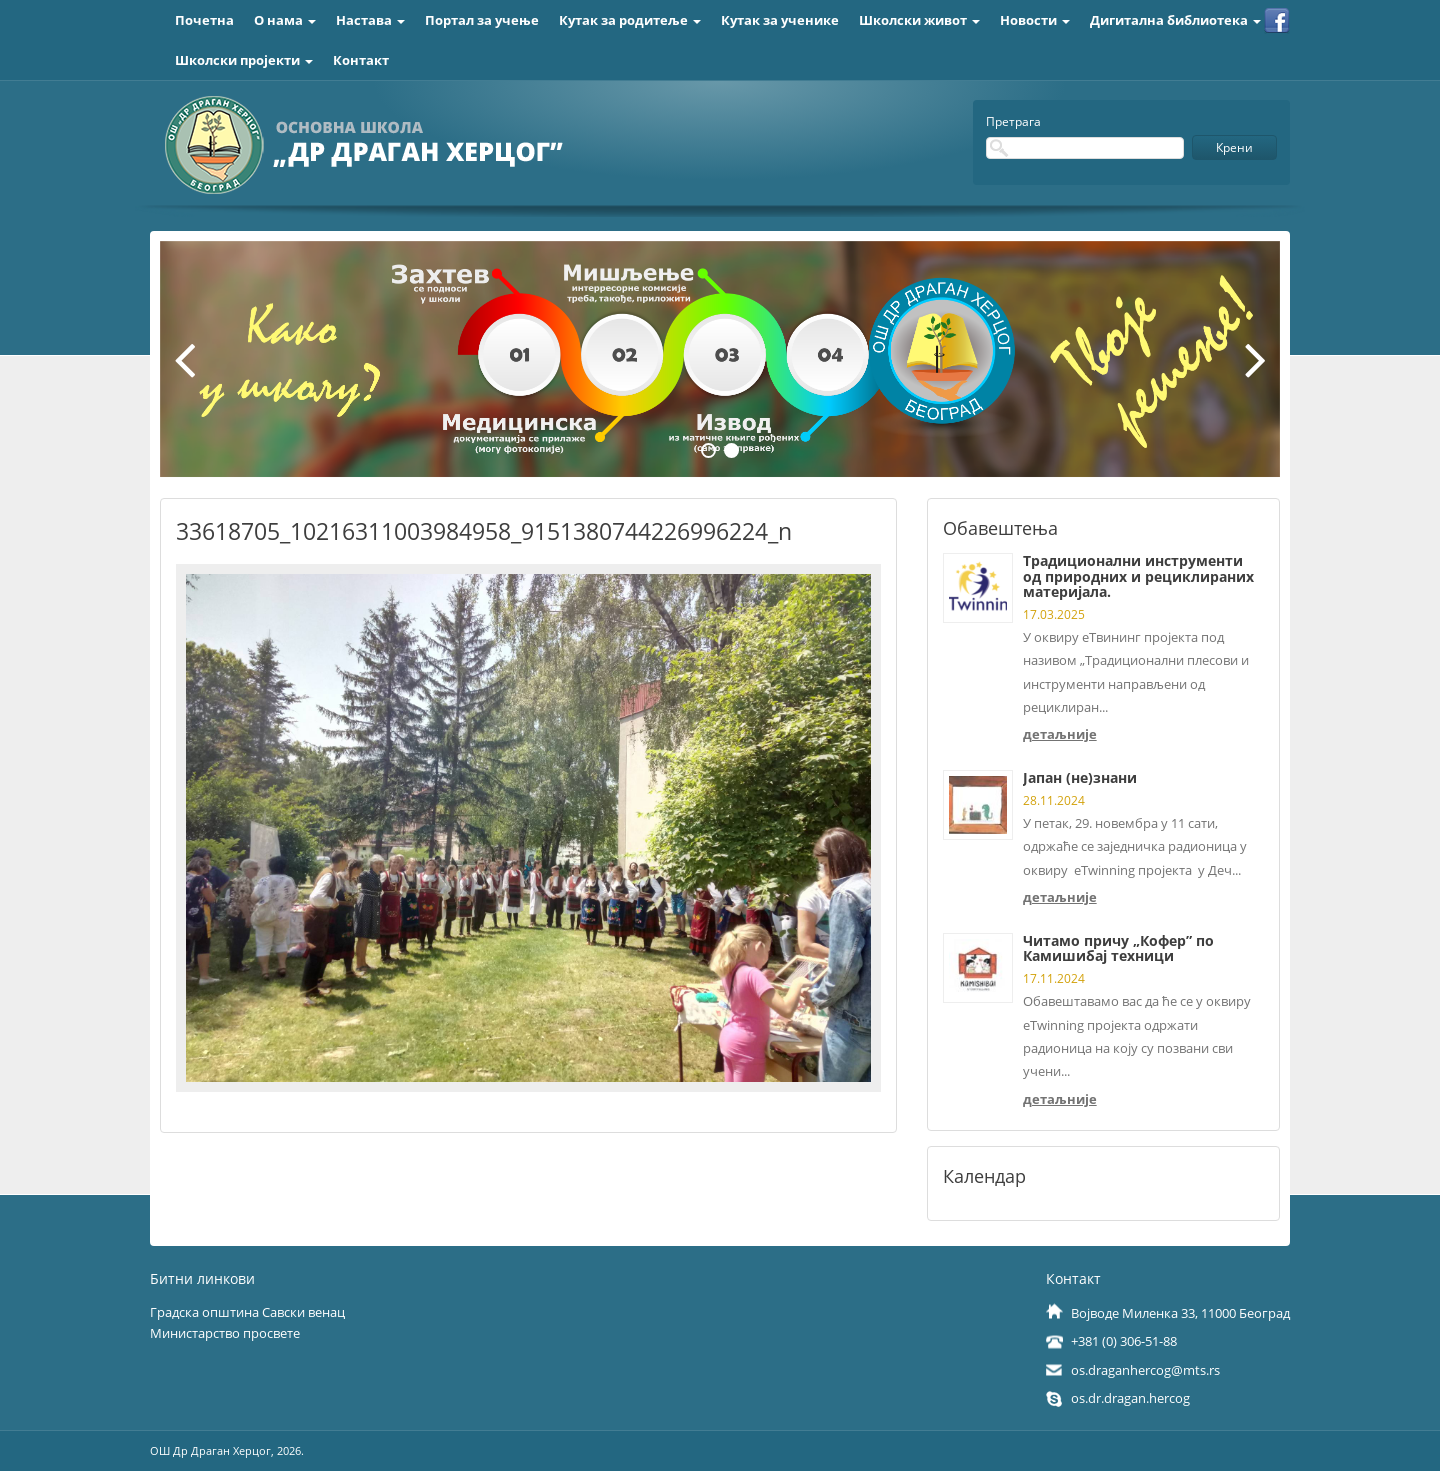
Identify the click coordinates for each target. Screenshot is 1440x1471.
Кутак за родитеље (630, 20)
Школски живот (919, 20)
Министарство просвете (225, 1333)
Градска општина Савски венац (247, 1312)
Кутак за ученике (780, 20)
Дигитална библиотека (1175, 20)
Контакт (361, 60)
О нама (285, 20)
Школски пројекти (244, 60)
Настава (370, 20)
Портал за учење (482, 20)
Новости (1035, 20)
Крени (1234, 147)
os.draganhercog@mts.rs (1145, 1370)
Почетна (204, 20)
